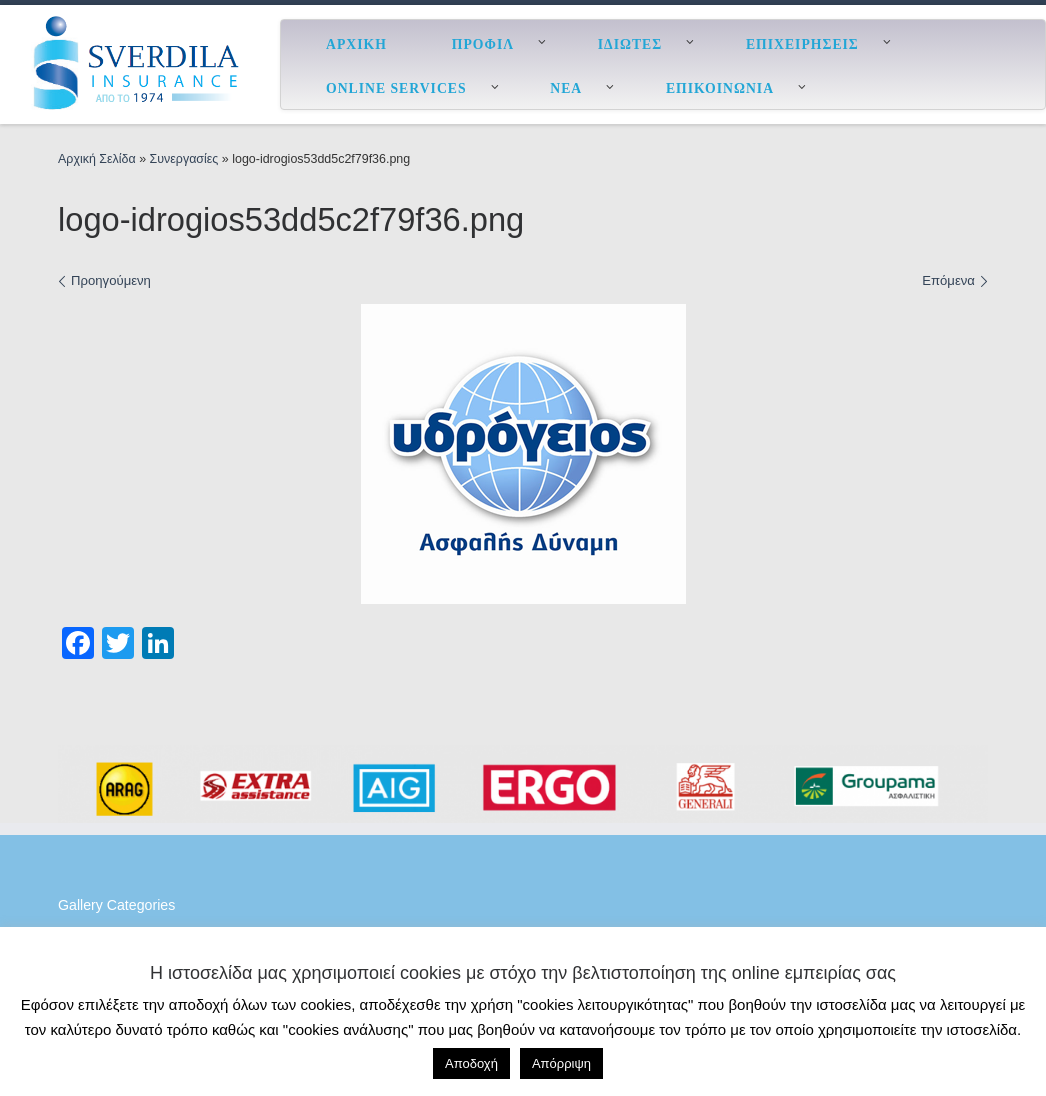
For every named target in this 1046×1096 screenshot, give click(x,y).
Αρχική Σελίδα (98, 159)
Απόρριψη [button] (561, 1063)
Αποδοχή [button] (471, 1063)
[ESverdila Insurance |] (140, 62)
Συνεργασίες (184, 159)
